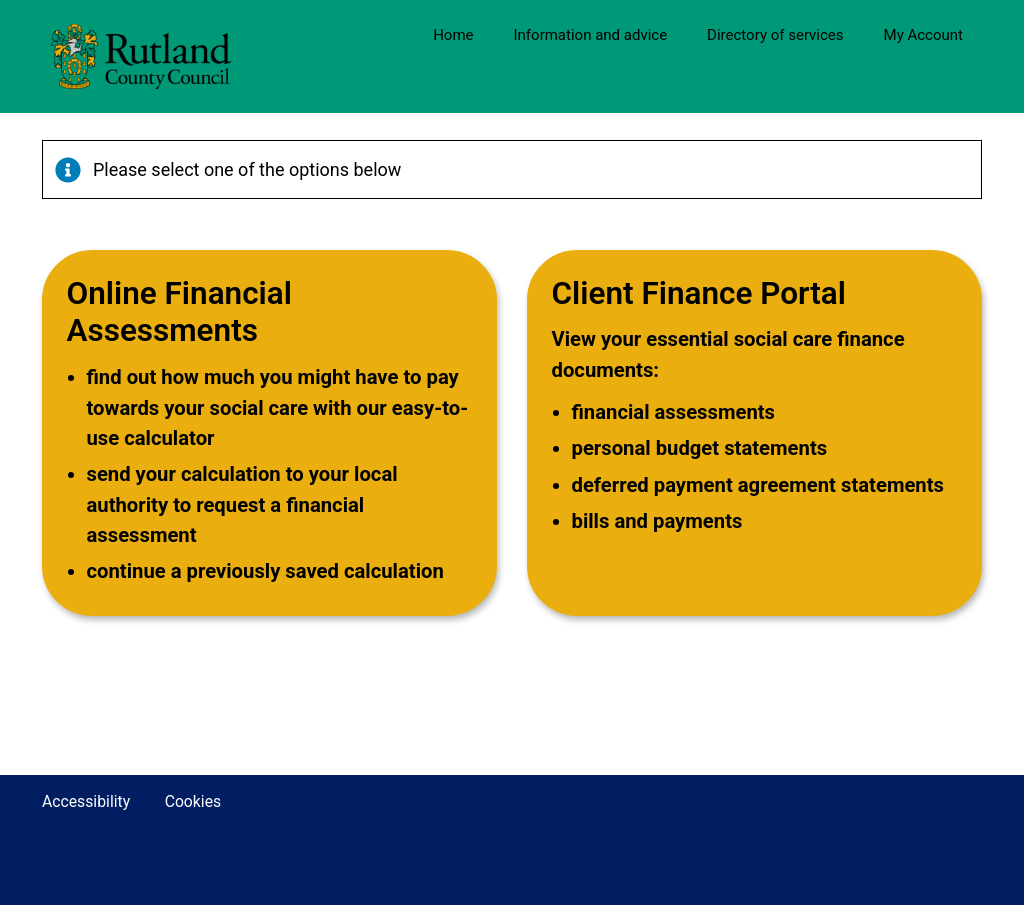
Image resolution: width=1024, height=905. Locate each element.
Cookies (193, 801)
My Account (923, 35)
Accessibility (86, 801)
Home (453, 35)
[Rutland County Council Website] (189, 56)
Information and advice (591, 35)
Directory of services (775, 35)
